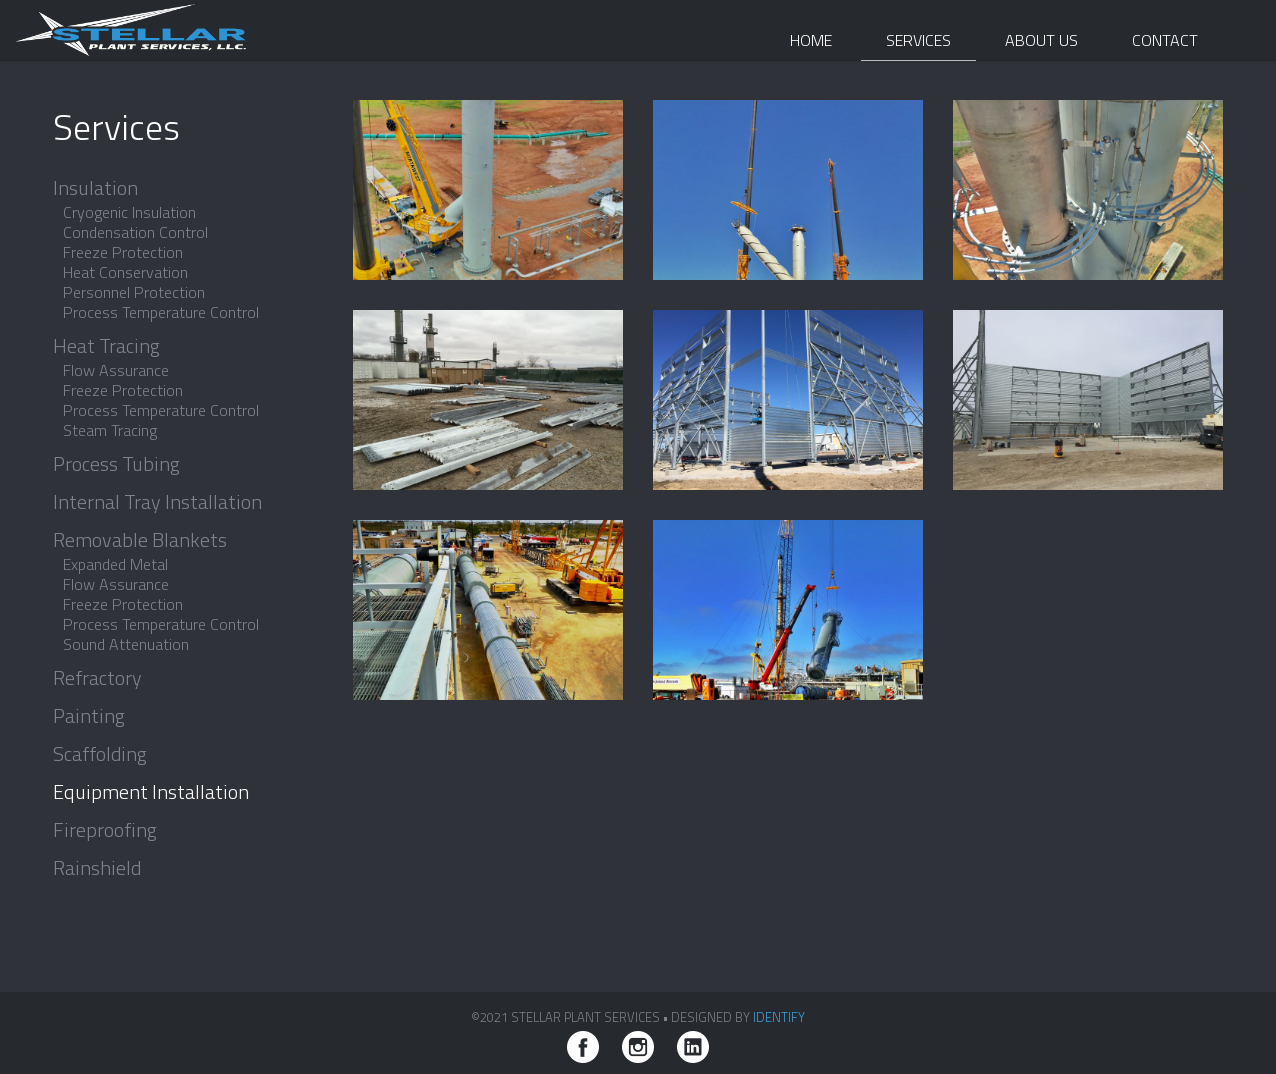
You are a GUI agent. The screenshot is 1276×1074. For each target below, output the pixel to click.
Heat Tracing (106, 346)
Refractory (97, 678)
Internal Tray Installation (157, 502)
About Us (1041, 40)
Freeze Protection (123, 252)
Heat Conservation (125, 272)
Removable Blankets (140, 540)
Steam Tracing (110, 430)
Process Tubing (116, 464)
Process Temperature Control (161, 312)
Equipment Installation (151, 792)
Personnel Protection (134, 292)
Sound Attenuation (126, 644)
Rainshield (97, 868)
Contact (1165, 40)
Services (918, 40)
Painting (89, 716)
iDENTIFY (779, 1017)
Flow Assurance (116, 370)
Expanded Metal (115, 564)
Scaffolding (100, 754)
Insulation (95, 188)
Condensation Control (135, 232)
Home (811, 40)
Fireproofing (105, 830)
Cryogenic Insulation (129, 212)
